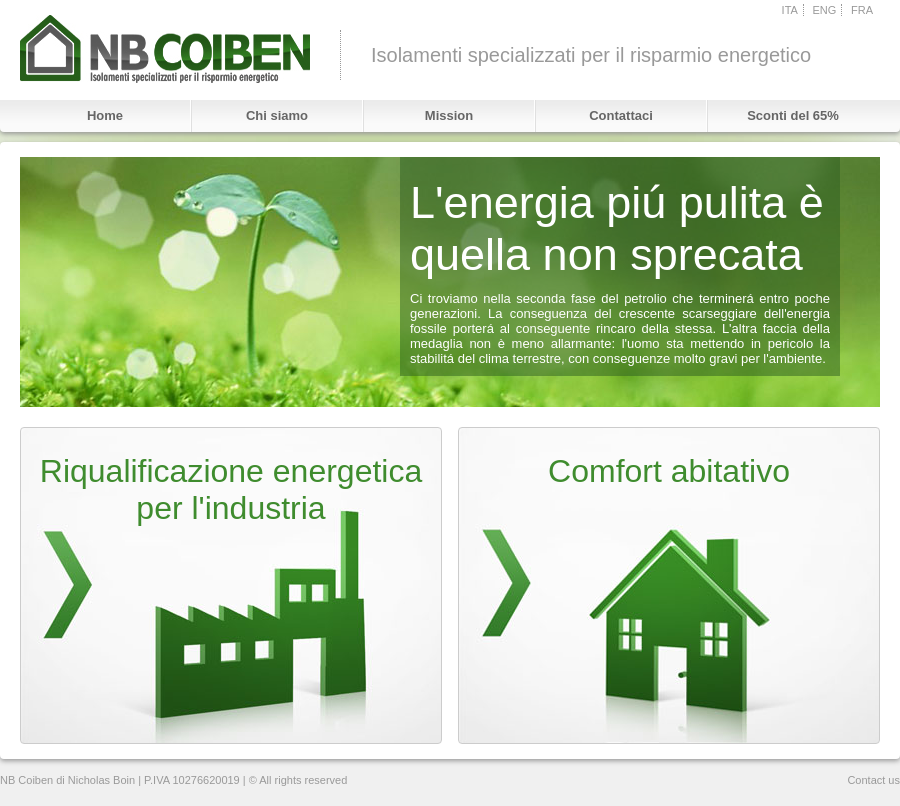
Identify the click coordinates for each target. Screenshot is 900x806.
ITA (790, 10)
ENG (825, 10)
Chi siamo (277, 115)
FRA (862, 10)
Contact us (873, 780)
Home (105, 115)
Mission (449, 115)
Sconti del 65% (793, 115)
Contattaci (621, 115)
